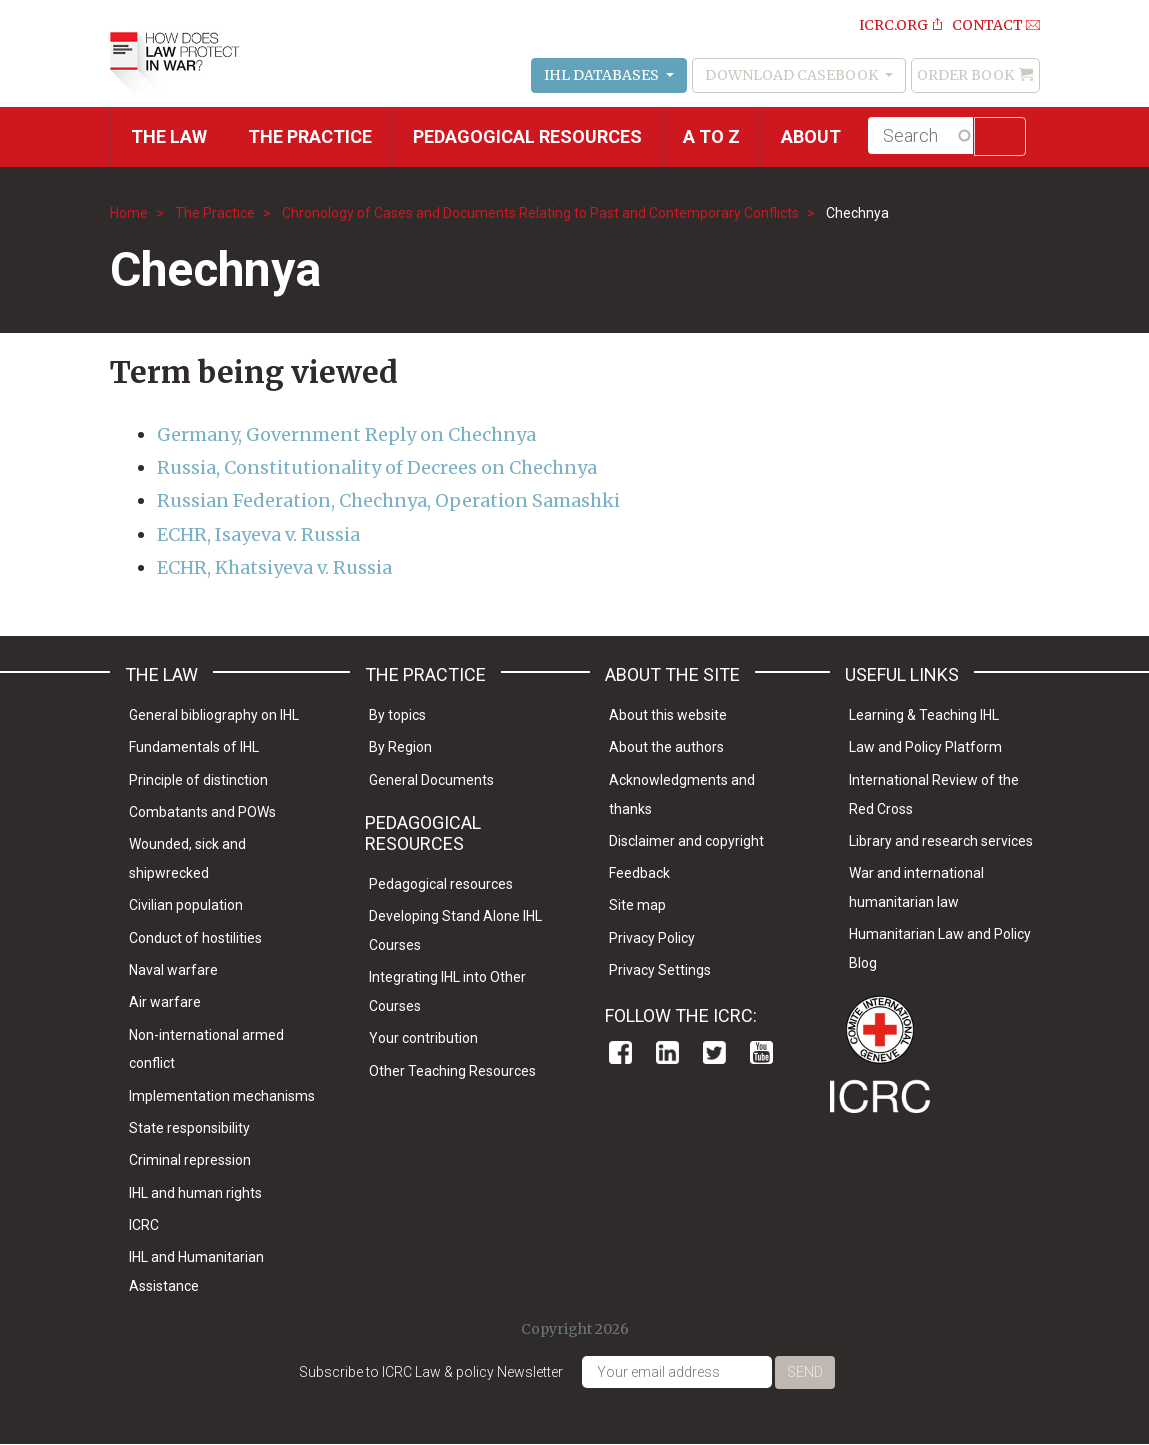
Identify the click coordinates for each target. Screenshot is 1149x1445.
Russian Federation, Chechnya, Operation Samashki (388, 500)
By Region (400, 747)
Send (805, 1372)
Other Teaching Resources (452, 1071)
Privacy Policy (652, 938)
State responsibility (189, 1128)
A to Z (711, 136)
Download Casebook (793, 75)
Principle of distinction (198, 780)
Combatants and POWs (202, 812)
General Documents (431, 780)
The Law (169, 136)
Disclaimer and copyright (686, 841)
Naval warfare (173, 970)
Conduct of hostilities (195, 938)
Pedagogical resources (527, 136)
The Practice (215, 213)
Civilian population (186, 905)
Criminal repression (190, 1160)
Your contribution (423, 1038)
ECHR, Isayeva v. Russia (258, 534)
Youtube (761, 1052)
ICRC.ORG (893, 25)
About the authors (666, 747)
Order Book (965, 75)
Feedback (639, 873)
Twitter (714, 1052)
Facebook (620, 1052)
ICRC (144, 1225)
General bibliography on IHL (214, 715)
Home (129, 213)
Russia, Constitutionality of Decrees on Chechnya (377, 467)
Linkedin (667, 1052)
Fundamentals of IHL (194, 747)
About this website (668, 715)
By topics (397, 715)
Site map (637, 905)
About (811, 136)
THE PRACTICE (310, 136)
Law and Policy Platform (925, 747)
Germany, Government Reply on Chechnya (346, 434)
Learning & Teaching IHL (924, 715)
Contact (987, 25)
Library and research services (941, 841)
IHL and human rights (195, 1193)
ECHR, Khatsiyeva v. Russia (274, 567)
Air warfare (165, 1002)
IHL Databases (603, 75)
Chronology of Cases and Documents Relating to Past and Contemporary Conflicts (540, 213)
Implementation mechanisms (222, 1096)
